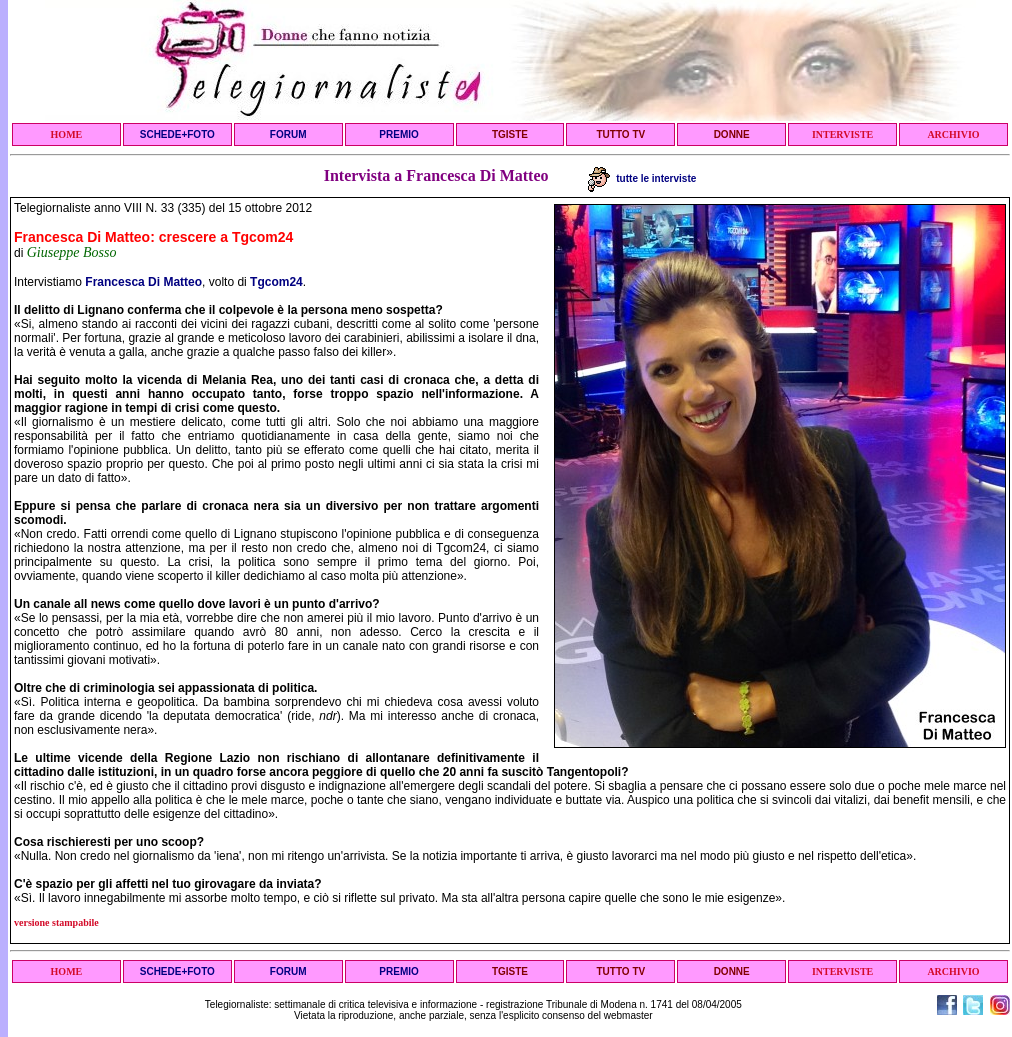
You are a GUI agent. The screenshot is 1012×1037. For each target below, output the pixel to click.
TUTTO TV (620, 134)
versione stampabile (56, 922)
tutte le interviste (642, 178)
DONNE (732, 134)
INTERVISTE (842, 134)
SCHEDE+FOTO (177, 134)
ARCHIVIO (953, 134)
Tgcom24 (276, 282)
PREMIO (398, 134)
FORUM (288, 134)
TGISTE (510, 134)
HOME (67, 134)
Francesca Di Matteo (143, 282)
